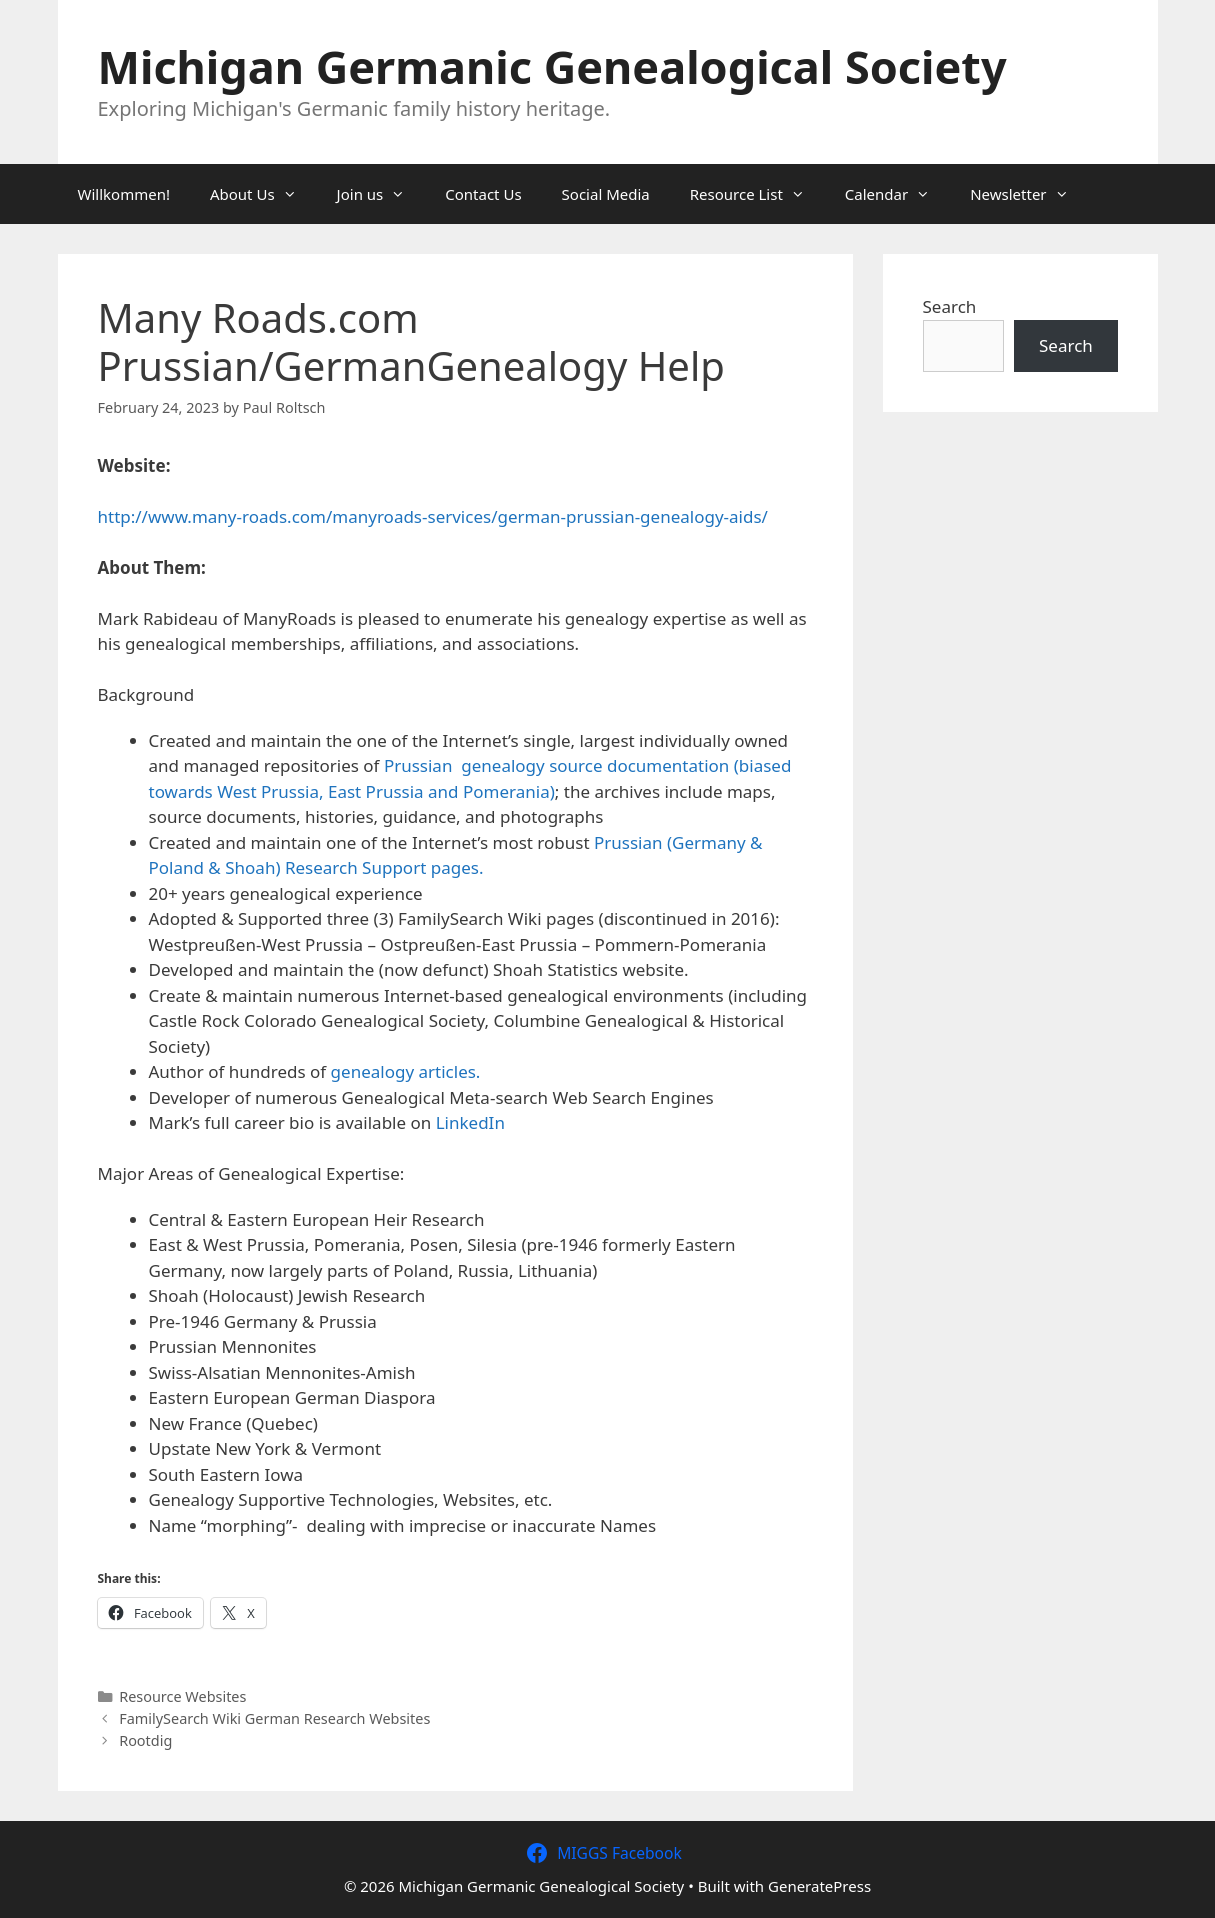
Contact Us (483, 194)
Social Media (606, 194)
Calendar (897, 194)
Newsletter (1029, 194)
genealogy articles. (406, 1071)
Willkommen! (124, 194)
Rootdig (145, 1740)
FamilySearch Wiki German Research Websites (274, 1718)
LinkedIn (470, 1122)
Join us (381, 194)
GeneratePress (819, 1886)
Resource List (757, 194)
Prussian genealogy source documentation (559, 765)
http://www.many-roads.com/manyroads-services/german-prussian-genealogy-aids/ (433, 516)
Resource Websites (182, 1696)
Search (950, 306)
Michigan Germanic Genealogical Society (552, 66)
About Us (263, 194)
